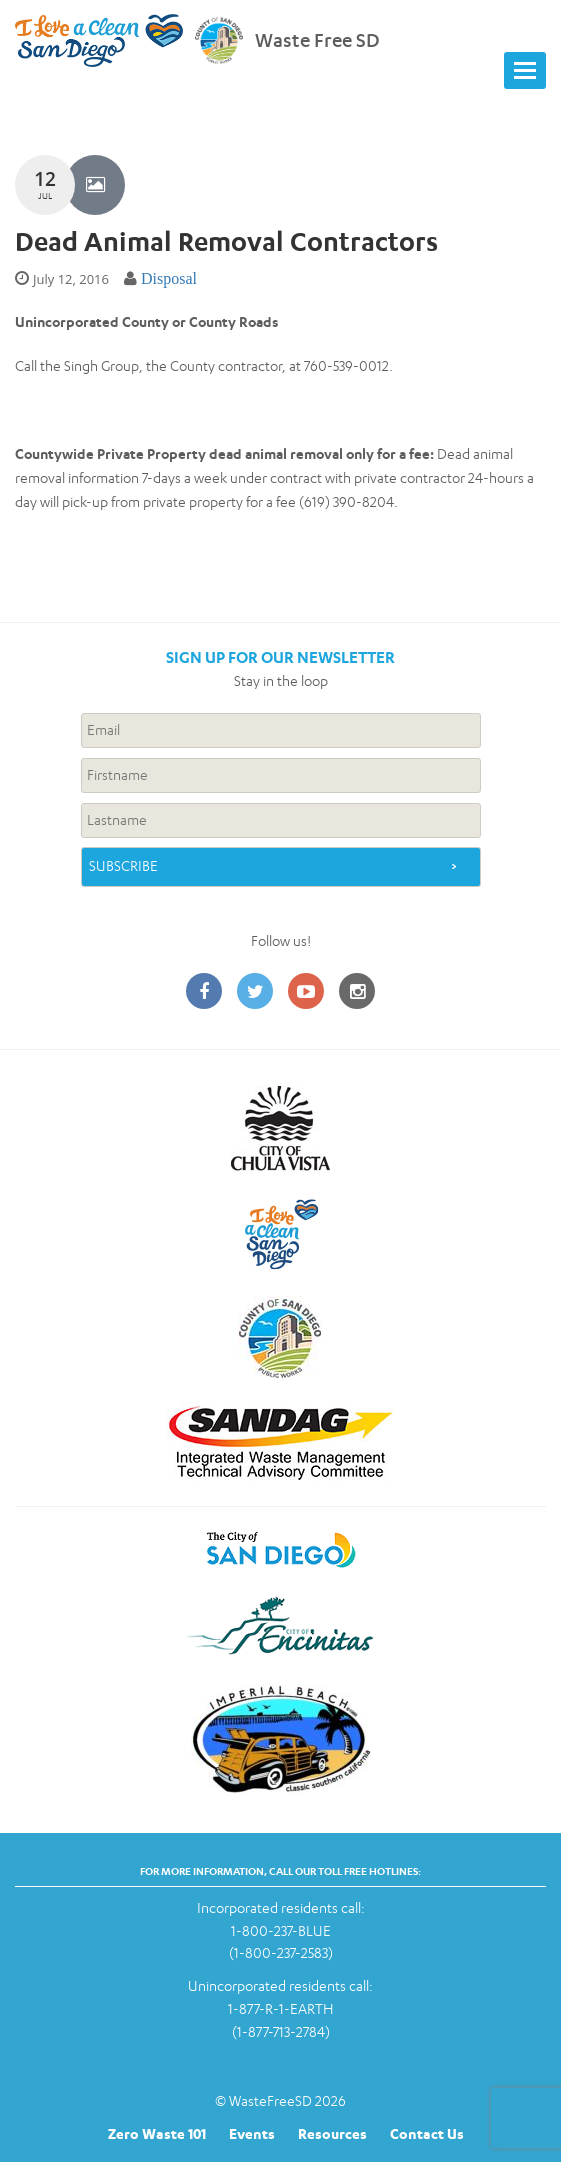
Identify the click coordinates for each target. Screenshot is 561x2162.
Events (252, 2133)
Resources (332, 2133)
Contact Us (427, 2133)
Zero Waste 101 (157, 2133)
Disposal (169, 278)
